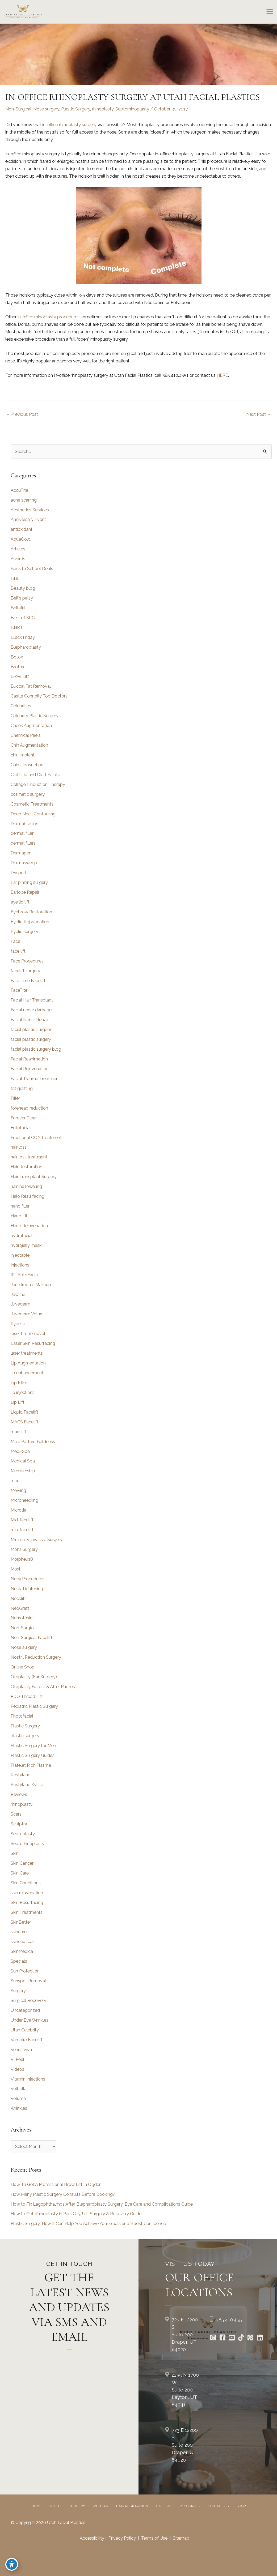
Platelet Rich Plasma (31, 1765)
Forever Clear (24, 1117)
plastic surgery (25, 1735)
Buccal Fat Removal (31, 686)
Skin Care (20, 1873)
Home (36, 2506)
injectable (20, 1255)
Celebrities (21, 705)
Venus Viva (21, 2049)
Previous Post (22, 414)
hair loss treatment (29, 1156)
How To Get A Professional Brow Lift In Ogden (56, 2184)
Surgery (18, 1990)
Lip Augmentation (28, 1363)
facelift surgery (25, 970)
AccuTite (19, 490)
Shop (241, 2506)
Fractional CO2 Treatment (36, 1137)
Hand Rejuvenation (29, 1225)
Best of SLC (23, 617)
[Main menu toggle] (269, 11)
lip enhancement (27, 1372)
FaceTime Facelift (28, 980)
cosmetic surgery (28, 794)
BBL (15, 578)
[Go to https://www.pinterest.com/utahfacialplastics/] (250, 2338)
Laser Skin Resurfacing (33, 1343)
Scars (16, 1814)
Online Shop (23, 1667)
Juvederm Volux (26, 1313)
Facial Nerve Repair (30, 1019)
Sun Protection (25, 1971)
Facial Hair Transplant (32, 1000)
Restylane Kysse (27, 1784)
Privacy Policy (122, 2538)
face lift (18, 951)
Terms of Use (154, 2538)
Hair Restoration (26, 1166)
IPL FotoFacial (25, 1274)
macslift (19, 1431)
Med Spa (100, 2506)
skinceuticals (23, 1941)
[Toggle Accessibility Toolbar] (11, 2564)
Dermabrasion (24, 823)
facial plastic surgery (31, 1039)
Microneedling (24, 1500)
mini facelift (22, 1529)
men (15, 1480)
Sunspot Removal (28, 1980)
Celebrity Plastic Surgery (34, 715)
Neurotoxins (23, 1617)
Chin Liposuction (27, 764)
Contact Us (218, 2506)
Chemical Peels (26, 735)
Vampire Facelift (27, 2039)
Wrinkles (19, 2108)
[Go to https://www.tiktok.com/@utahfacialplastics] (241, 2338)
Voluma (18, 2098)
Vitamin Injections (28, 2079)
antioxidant (21, 529)
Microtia (18, 1510)
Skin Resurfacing (27, 1902)
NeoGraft (20, 1608)
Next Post (258, 414)
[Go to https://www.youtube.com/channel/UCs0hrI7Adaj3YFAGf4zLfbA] (231, 2338)
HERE (222, 375)
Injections (20, 1265)
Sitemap (180, 2538)
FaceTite (19, 990)
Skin (15, 1853)
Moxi (15, 1569)
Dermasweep (24, 862)
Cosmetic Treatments (32, 804)
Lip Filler (19, 1382)
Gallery (163, 2506)
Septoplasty (23, 1833)
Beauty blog (23, 588)
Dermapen (21, 852)
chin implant (23, 755)
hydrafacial (21, 1235)
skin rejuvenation (27, 1892)
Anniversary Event (28, 519)
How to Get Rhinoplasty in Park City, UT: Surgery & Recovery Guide (76, 2213)
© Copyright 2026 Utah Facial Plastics (48, 2522)
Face (15, 941)
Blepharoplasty (26, 647)
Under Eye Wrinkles (29, 2020)
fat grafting (22, 1088)
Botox (17, 657)
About (55, 2506)
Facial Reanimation (29, 1059)
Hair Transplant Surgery (34, 1176)
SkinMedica (22, 1951)
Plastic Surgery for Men (33, 1745)
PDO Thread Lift (27, 1696)
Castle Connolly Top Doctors (39, 696)
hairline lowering (26, 1186)
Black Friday (23, 637)
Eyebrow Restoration (31, 911)
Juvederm (20, 1304)
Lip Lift (17, 1402)
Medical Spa (23, 1461)
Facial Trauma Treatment (35, 1078)
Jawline (18, 1294)
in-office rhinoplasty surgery (69, 124)
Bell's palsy (22, 598)
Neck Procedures (27, 1578)
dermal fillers (23, 843)
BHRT (17, 627)
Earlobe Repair (25, 892)
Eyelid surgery (24, 931)
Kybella (18, 1323)
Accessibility (92, 2538)
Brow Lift (20, 676)
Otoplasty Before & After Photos (43, 1686)
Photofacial (22, 1716)
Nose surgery (46, 109)
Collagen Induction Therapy (38, 784)
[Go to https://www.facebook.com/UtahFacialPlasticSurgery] (222, 2338)
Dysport (19, 872)
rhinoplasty (103, 109)
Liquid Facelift (24, 1412)
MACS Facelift (25, 1421)
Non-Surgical (18, 109)
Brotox (17, 666)
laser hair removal (28, 1333)
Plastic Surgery (75, 109)
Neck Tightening (27, 1588)
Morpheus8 (22, 1559)
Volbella (19, 2088)
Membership (23, 1470)
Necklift (18, 1598)
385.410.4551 (230, 2319)
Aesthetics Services (30, 509)
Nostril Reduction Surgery (36, 1657)
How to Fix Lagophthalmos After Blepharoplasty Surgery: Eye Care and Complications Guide (102, 2204)
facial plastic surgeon (31, 1029)
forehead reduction (29, 1108)
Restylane (20, 1774)
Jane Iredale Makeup (31, 1284)
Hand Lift (20, 1215)
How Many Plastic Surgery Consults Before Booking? (63, 2194)
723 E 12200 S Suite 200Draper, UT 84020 (185, 2334)
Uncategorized (25, 2010)
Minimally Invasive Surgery (36, 1539)
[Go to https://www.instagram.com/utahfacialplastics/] (213, 2338)
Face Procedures (27, 961)
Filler (15, 1098)
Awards (18, 558)
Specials (19, 1961)
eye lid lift (20, 902)
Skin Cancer (22, 1863)
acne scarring (24, 500)
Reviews (19, 1794)
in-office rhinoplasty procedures (48, 316)
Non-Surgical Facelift (31, 1637)
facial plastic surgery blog (36, 1049)
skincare (19, 1931)
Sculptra (19, 1823)
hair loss (19, 1147)
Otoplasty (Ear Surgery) (34, 1676)
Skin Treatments (27, 1912)
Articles (18, 548)
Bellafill (18, 607)
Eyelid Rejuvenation (30, 921)
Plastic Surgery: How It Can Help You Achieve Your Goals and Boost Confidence (88, 2223)
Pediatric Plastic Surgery (34, 1706)
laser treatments (27, 1353)
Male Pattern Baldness (33, 1441)
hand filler (20, 1206)
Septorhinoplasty (132, 109)
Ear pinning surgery (29, 882)
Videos (17, 2069)
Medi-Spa (20, 1451)
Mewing (18, 1490)
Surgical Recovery (28, 2000)
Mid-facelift (22, 1519)
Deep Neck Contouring (33, 813)
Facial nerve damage (31, 1009)
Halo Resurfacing (27, 1196)
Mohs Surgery (24, 1549)
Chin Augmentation (29, 745)
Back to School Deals (32, 568)
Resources (189, 2506)
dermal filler (22, 833)
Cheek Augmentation (31, 725)
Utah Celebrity (25, 2029)
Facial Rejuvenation (30, 1068)
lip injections (23, 1392)
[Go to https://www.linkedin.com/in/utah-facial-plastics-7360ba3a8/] (259, 2338)
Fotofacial (21, 1127)
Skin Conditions (26, 1882)
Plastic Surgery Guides (32, 1755)
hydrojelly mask (26, 1245)
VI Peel (17, 2059)
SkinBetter (21, 1922)
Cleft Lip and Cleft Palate (35, 774)
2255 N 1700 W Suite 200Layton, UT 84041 (185, 2389)
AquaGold (21, 539)
